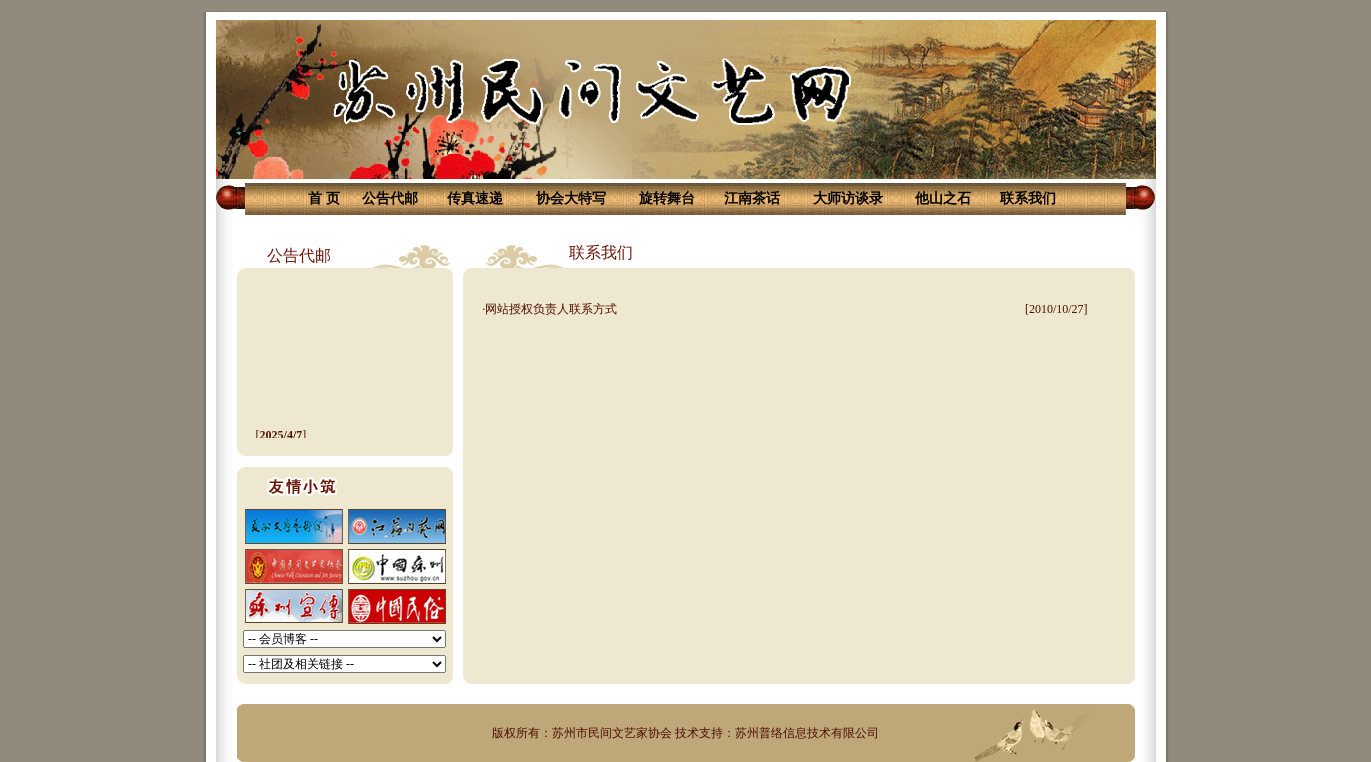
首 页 (324, 198)
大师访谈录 (848, 198)
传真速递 (475, 198)
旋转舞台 (667, 198)
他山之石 (943, 198)
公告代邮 (390, 198)
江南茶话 (752, 198)
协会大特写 (571, 198)
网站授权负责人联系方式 (551, 309)
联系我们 (1028, 198)
